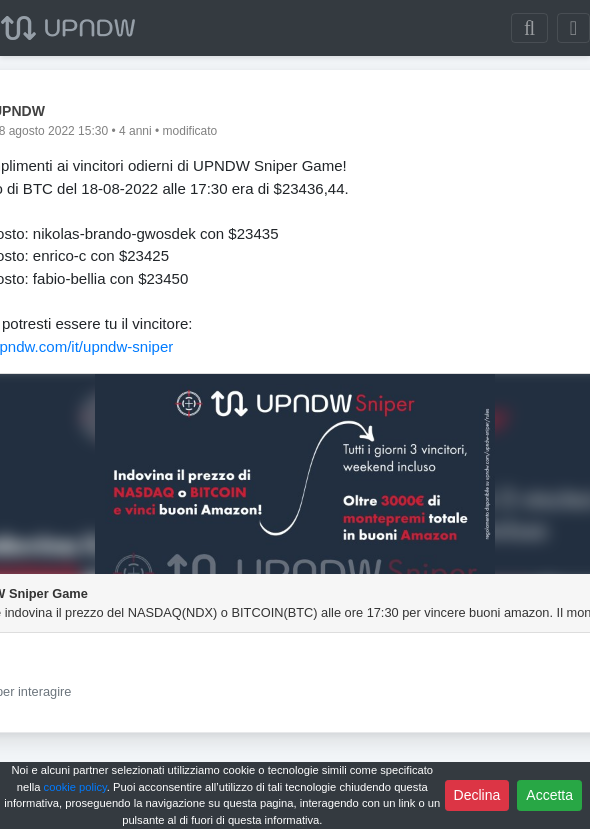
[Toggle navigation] (573, 28)
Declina (477, 795)
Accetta (549, 795)
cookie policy (75, 787)
